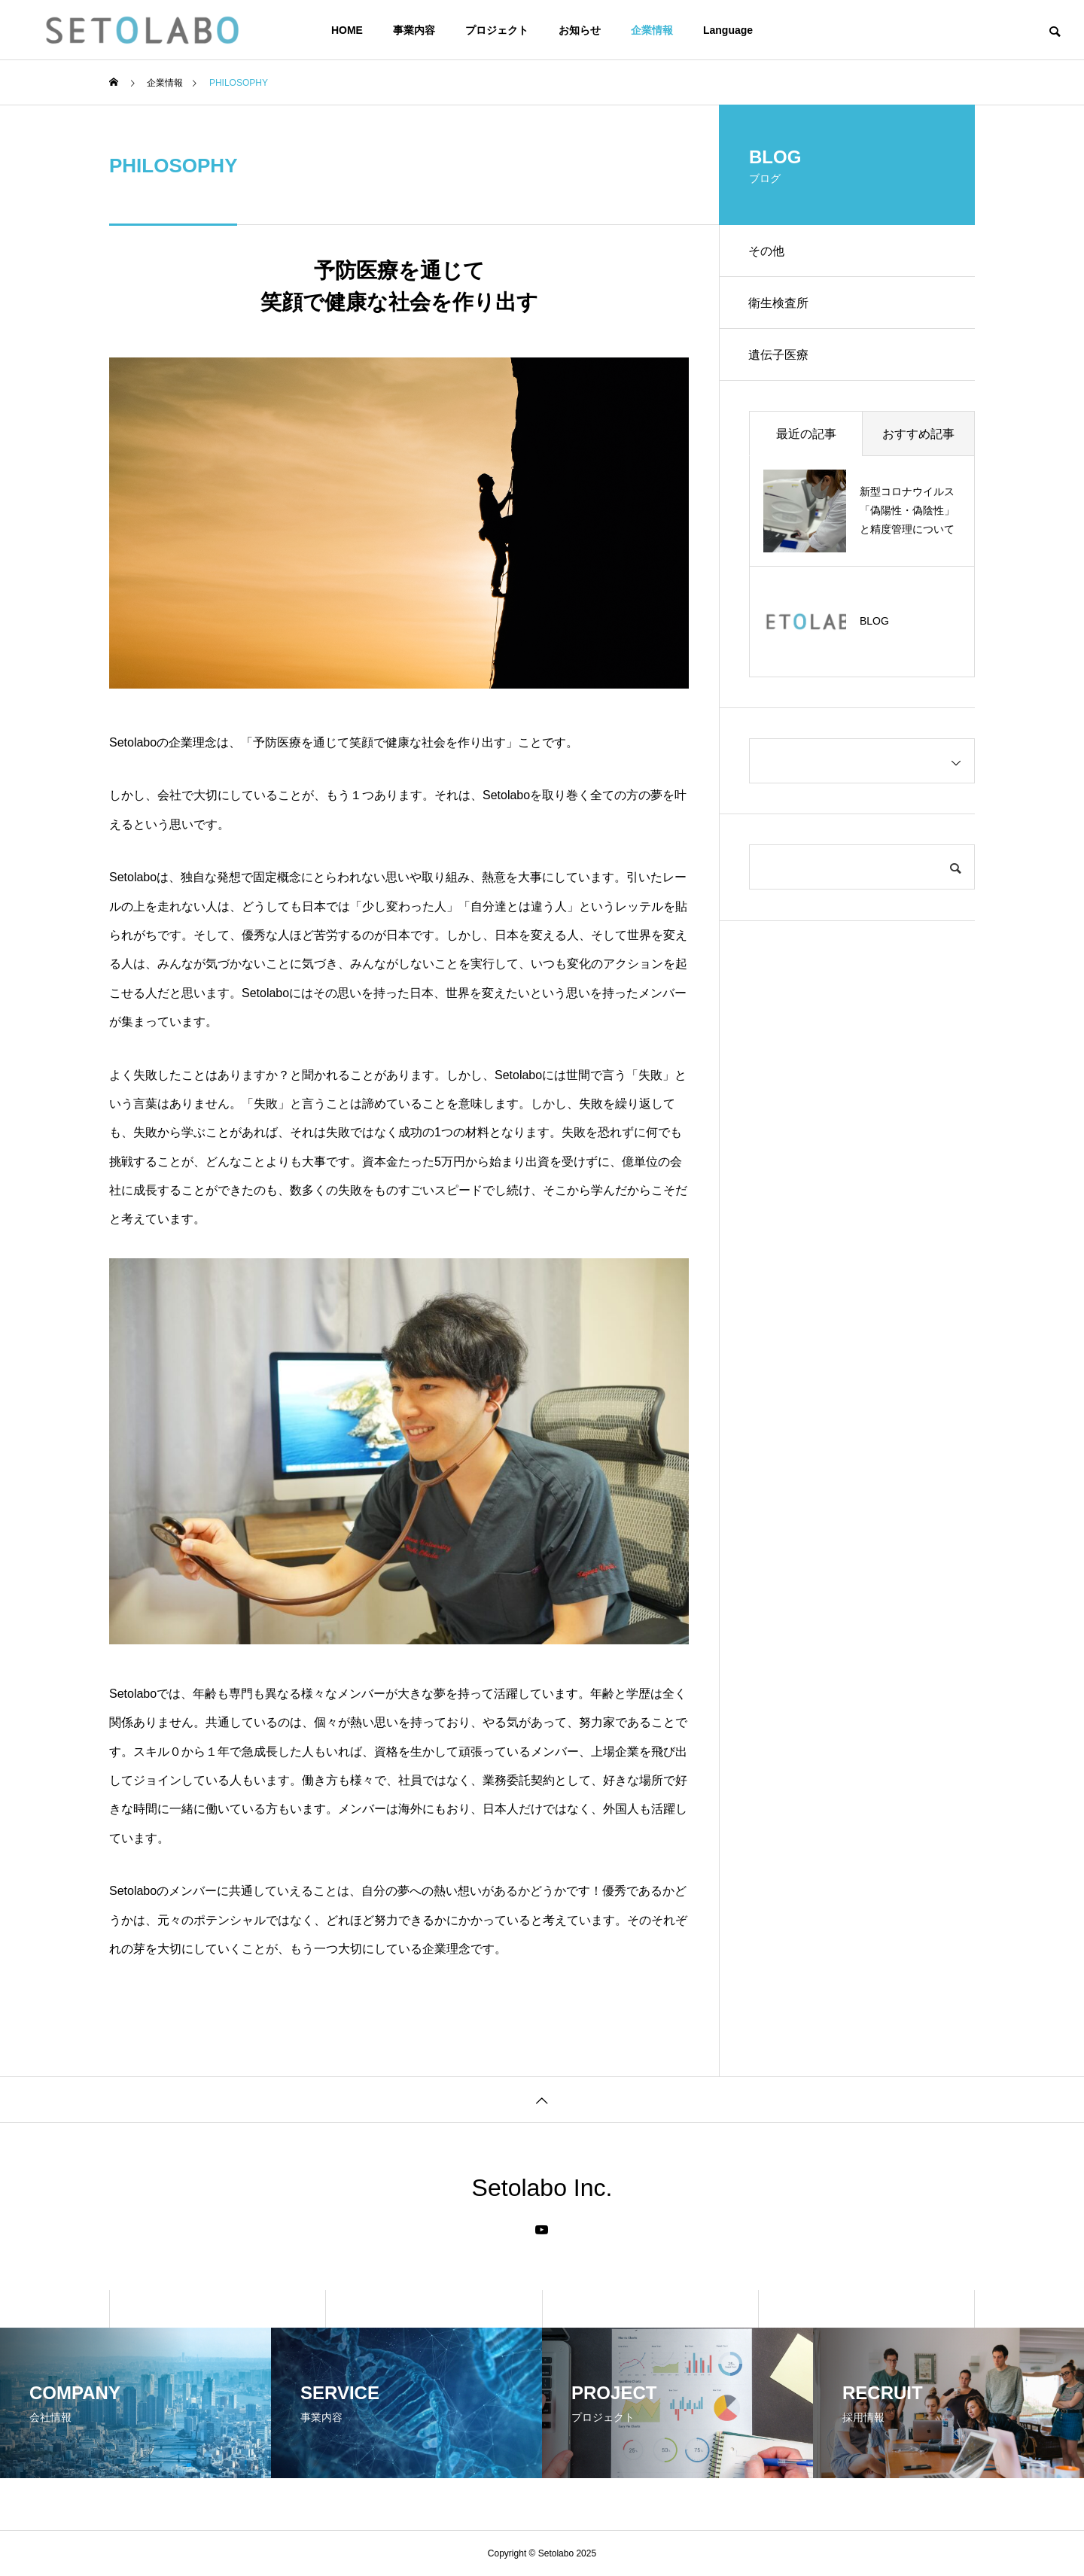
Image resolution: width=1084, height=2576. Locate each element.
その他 (767, 251)
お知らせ (580, 30)
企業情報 (652, 30)
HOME (347, 30)
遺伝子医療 (779, 356)
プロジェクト (496, 30)
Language (728, 30)
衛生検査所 (779, 303)
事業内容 (414, 30)
